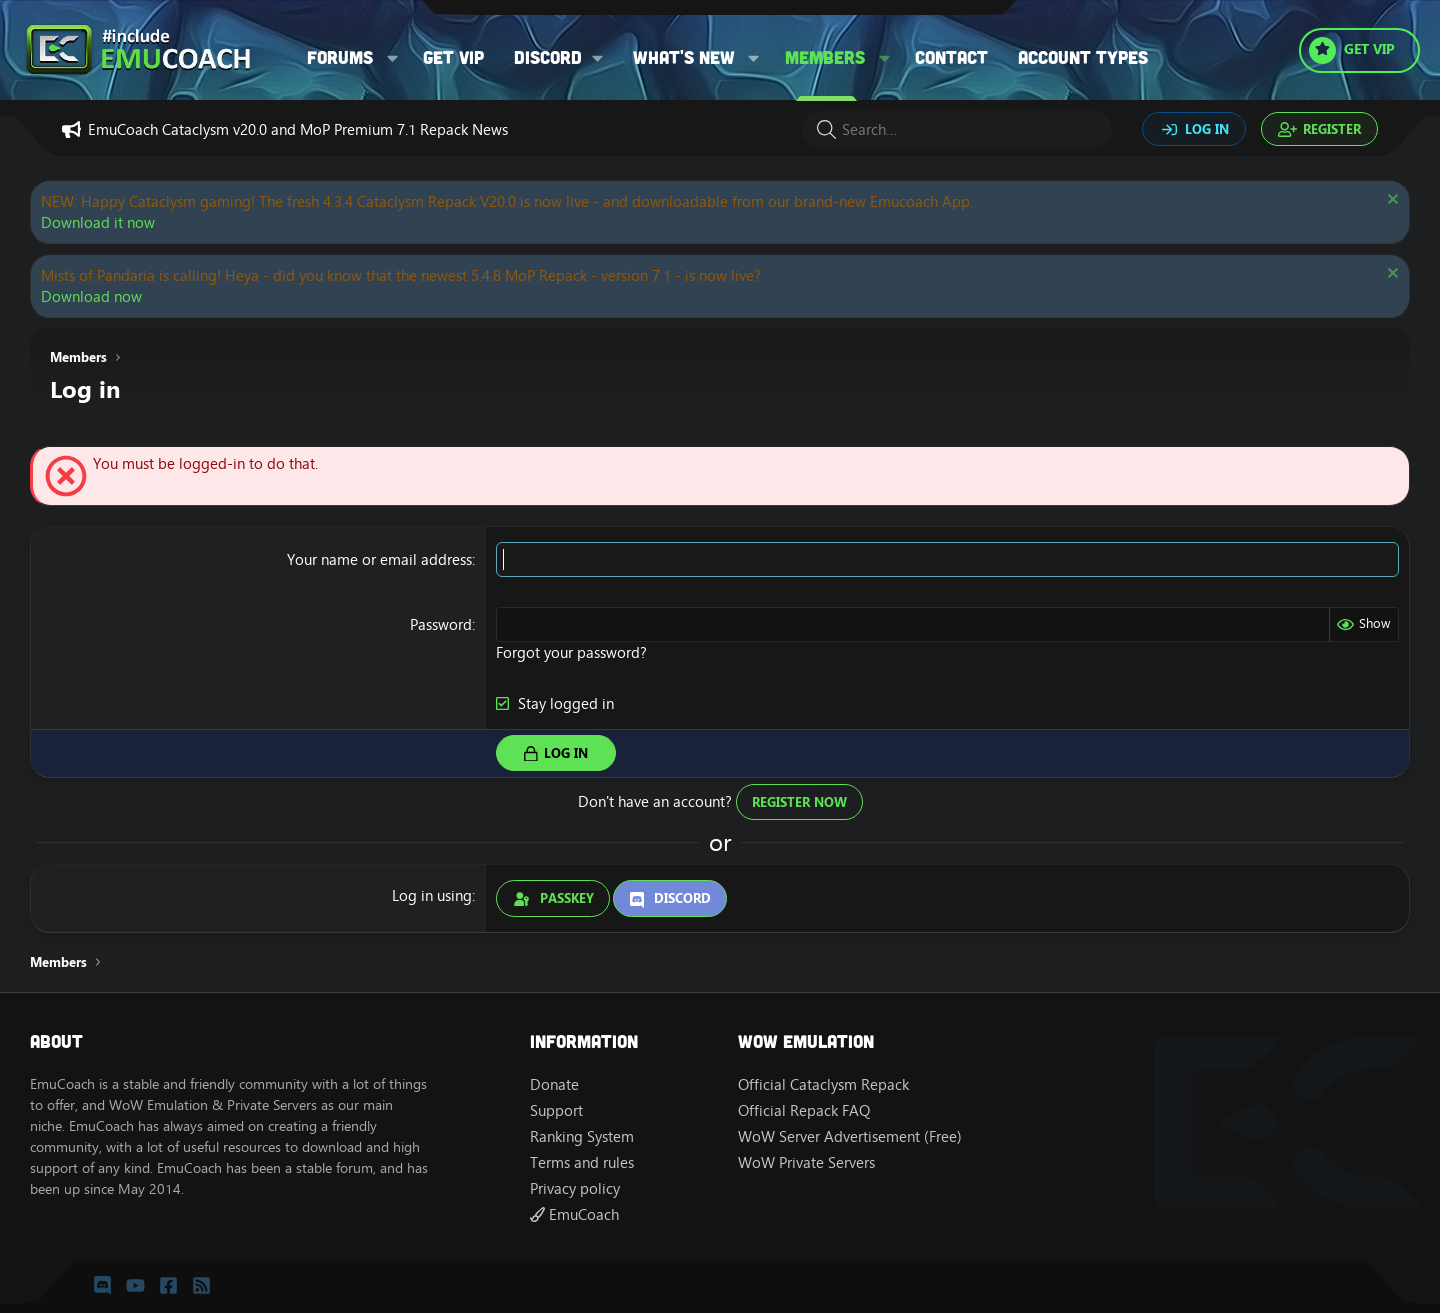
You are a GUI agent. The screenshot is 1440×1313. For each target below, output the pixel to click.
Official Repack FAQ (804, 1110)
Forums (340, 57)
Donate (554, 1084)
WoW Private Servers (806, 1162)
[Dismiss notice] (1390, 201)
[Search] (957, 129)
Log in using (432, 895)
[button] (393, 57)
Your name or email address (379, 559)
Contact (951, 57)
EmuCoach (574, 1214)
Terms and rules (582, 1162)
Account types (1083, 57)
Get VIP (453, 57)
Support (556, 1110)
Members (825, 57)
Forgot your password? (571, 652)
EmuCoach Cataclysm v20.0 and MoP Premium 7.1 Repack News (298, 129)
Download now (91, 296)
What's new (684, 57)
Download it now (98, 222)
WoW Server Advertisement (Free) (850, 1136)
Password (441, 624)
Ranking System (582, 1136)
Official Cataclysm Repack (823, 1084)
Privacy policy (575, 1188)
